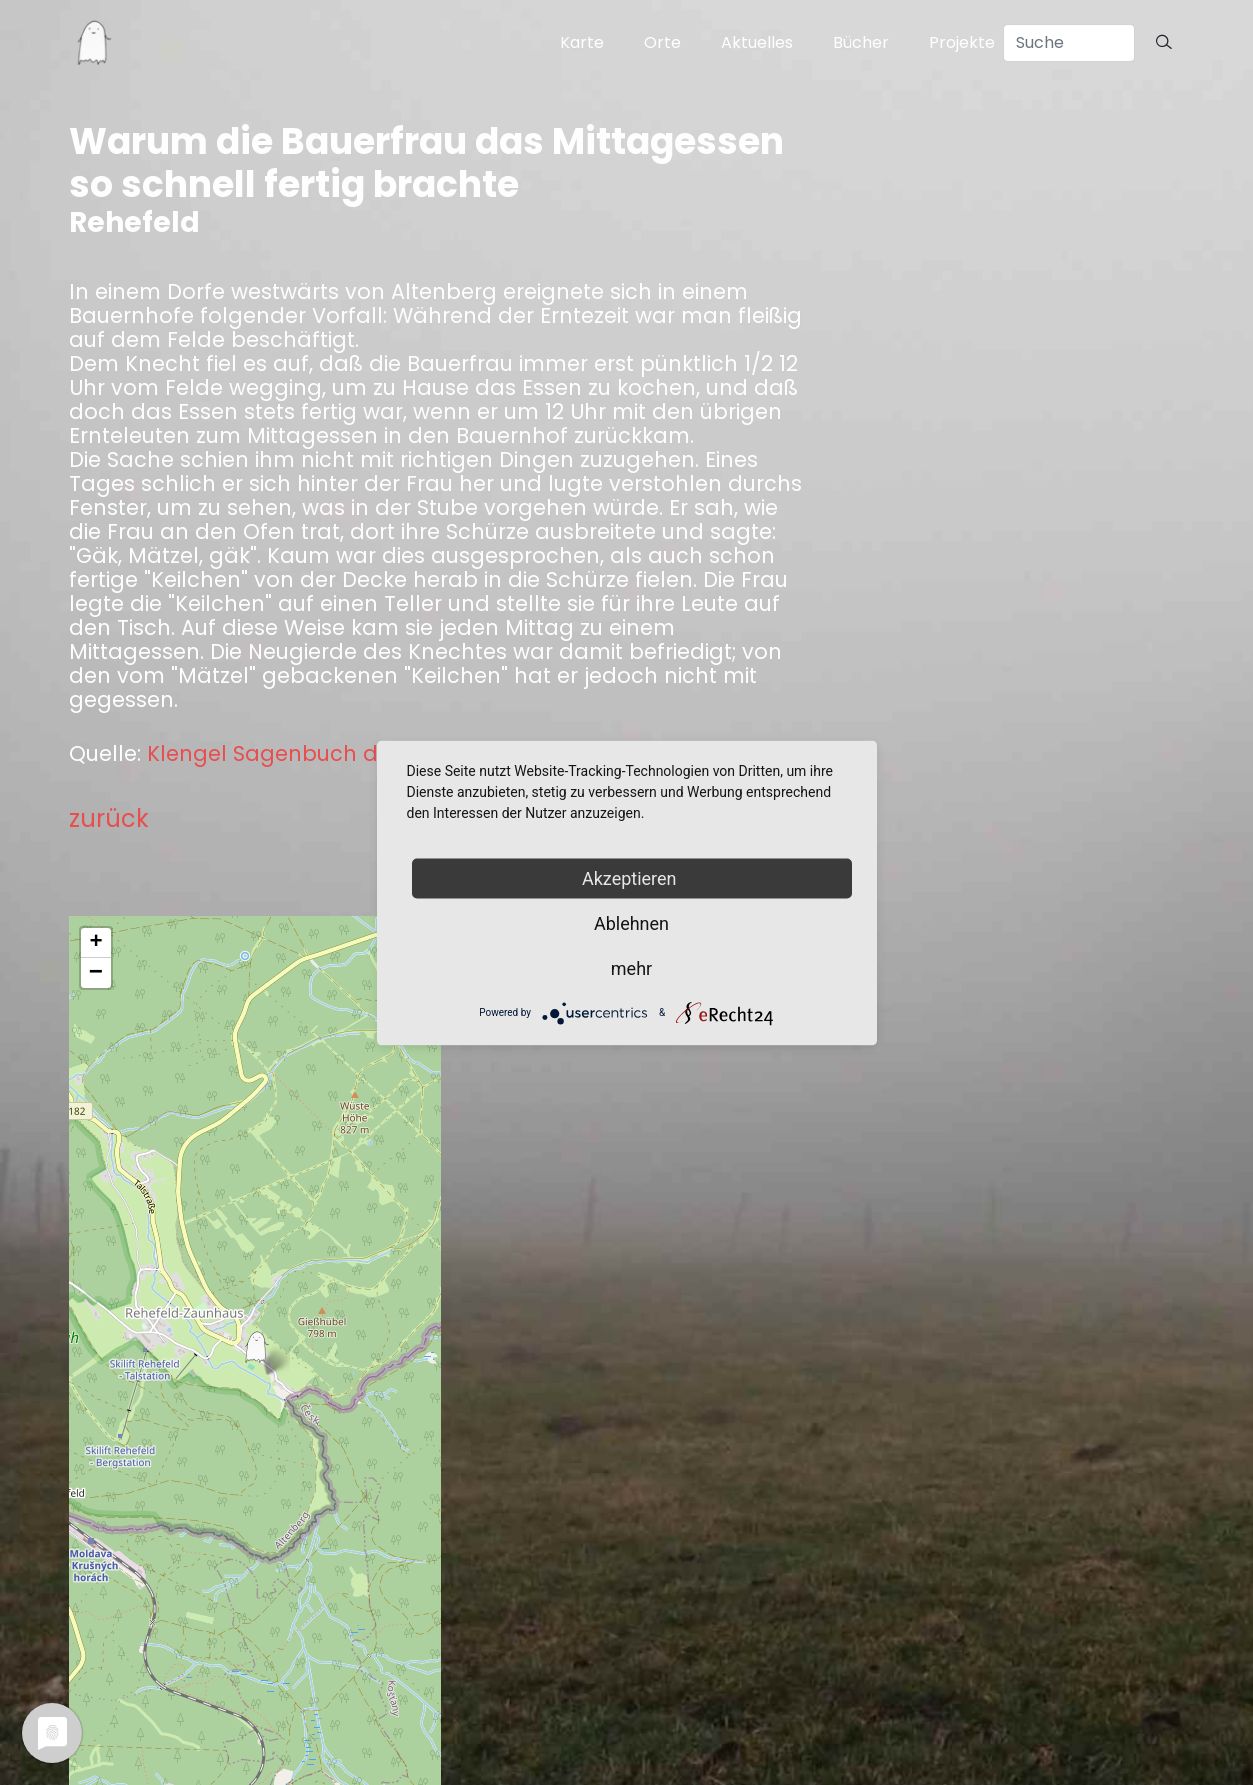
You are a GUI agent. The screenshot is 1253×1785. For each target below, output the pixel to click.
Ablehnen (631, 922)
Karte (582, 42)
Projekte (962, 42)
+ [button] (95, 943)
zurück (109, 818)
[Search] (1069, 43)
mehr (631, 967)
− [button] (96, 973)
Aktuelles (757, 42)
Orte (662, 42)
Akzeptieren (631, 877)
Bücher (861, 42)
